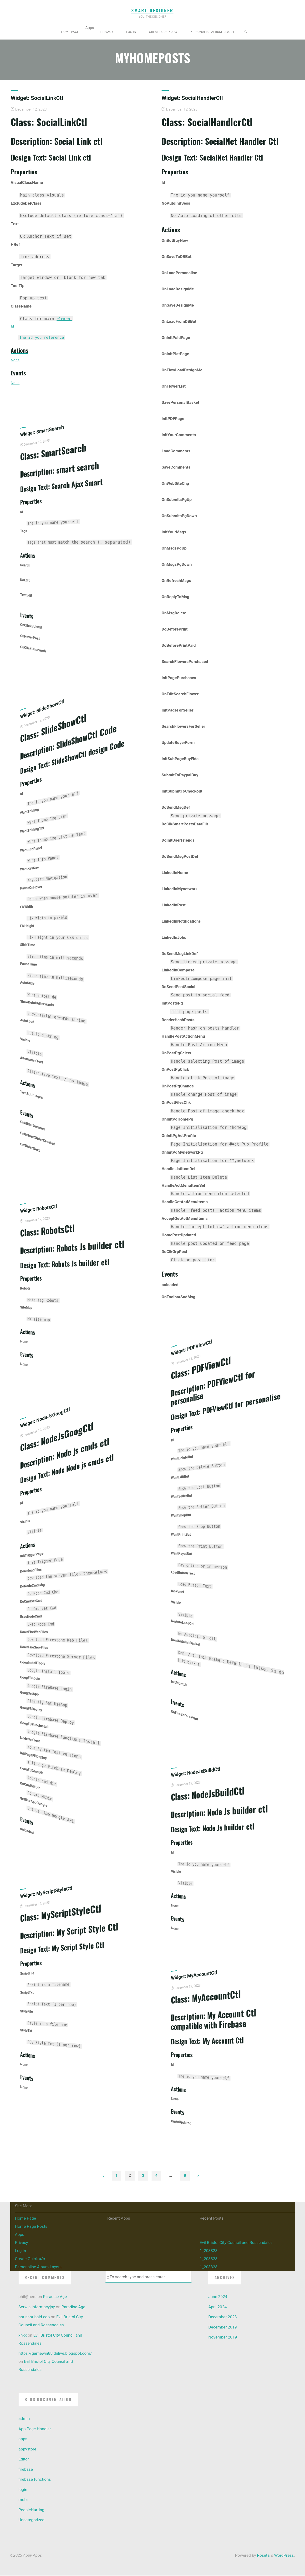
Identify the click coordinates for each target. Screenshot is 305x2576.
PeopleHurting (31, 2510)
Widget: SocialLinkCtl (39, 97)
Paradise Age (55, 2297)
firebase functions (35, 2479)
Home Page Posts (31, 2226)
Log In (129, 32)
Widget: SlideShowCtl (44, 708)
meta (23, 2500)
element (65, 318)
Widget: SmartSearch (43, 430)
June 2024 (217, 2297)
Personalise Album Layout (216, 32)
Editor (24, 2459)
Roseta (262, 2555)
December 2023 (222, 2317)
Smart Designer (152, 10)
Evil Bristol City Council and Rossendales (236, 2243)
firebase (26, 2469)
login (23, 2489)
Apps (19, 2235)
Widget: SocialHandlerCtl (195, 97)
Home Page (64, 32)
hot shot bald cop (34, 2317)
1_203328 (209, 2251)
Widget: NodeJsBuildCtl (197, 1771)
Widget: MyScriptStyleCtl (48, 1891)
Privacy (104, 32)
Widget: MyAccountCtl (196, 1974)
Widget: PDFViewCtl (193, 1347)
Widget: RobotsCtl (40, 1208)
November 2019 (222, 2337)
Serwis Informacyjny (37, 2307)
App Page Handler (35, 2429)
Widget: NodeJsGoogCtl (47, 1416)
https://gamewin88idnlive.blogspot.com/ (55, 2353)
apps (23, 2439)
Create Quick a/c (163, 32)
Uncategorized (32, 2520)
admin (24, 2419)
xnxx (23, 2335)
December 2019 (222, 2327)
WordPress (284, 2555)
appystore (27, 2449)
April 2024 (217, 2307)
